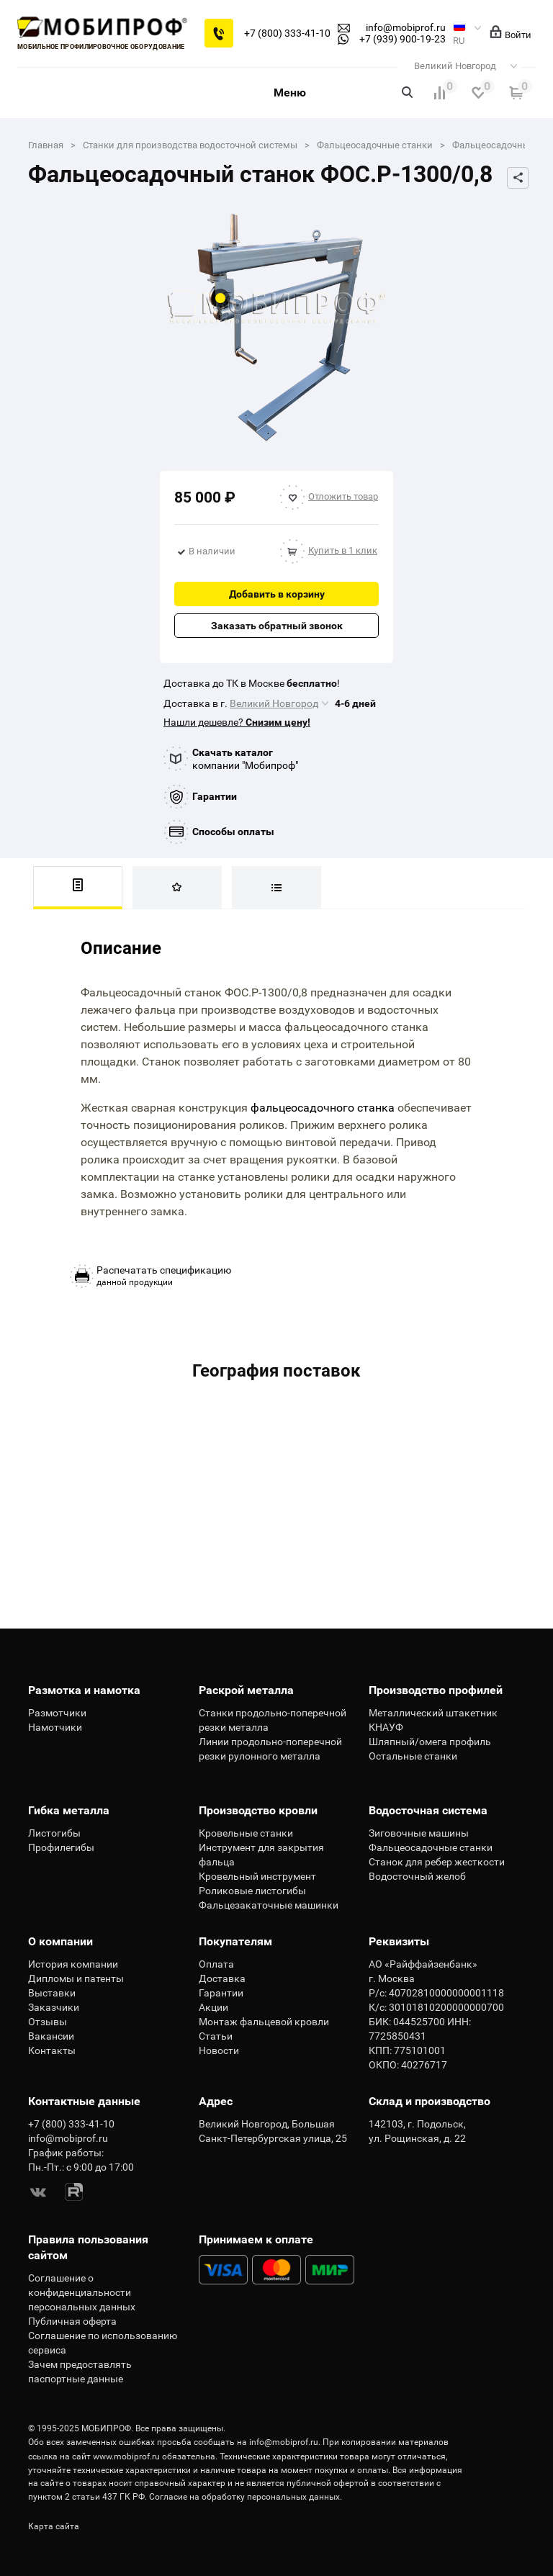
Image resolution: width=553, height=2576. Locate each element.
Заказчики (53, 2007)
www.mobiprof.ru (126, 2456)
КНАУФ (386, 1727)
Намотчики (55, 1727)
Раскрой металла (246, 1690)
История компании (73, 1964)
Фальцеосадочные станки (431, 1847)
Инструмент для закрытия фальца (261, 1855)
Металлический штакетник (433, 1713)
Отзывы (47, 2021)
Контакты (52, 2050)
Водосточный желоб (417, 1876)
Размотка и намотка (84, 1690)
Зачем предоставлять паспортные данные (80, 2371)
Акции (213, 2007)
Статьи (216, 2036)
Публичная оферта (72, 2321)
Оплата (216, 1964)
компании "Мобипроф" (245, 759)
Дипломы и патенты (76, 1978)
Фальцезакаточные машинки (268, 1905)
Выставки (52, 1993)
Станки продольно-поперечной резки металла (272, 1720)
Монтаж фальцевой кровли (264, 2021)
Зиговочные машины (419, 1833)
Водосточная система (428, 1810)
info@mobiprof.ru (283, 2442)
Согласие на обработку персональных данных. (245, 2497)
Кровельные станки (246, 1833)
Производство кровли (258, 1810)
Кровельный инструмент (257, 1876)
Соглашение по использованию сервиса (102, 2343)
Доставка (222, 1978)
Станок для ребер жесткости (437, 1862)
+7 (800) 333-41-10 (287, 33)
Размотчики (57, 1713)
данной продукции (163, 1275)
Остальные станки (413, 1756)
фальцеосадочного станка (323, 1107)
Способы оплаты (233, 831)
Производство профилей (436, 1690)
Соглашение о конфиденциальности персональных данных (81, 2292)
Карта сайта (53, 2526)
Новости (219, 2050)
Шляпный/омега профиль (430, 1741)
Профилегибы (61, 1847)
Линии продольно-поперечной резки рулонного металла (270, 1749)
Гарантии (214, 796)
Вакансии (51, 2036)
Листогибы (54, 1833)
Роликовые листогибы (252, 1890)
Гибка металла (68, 1810)
